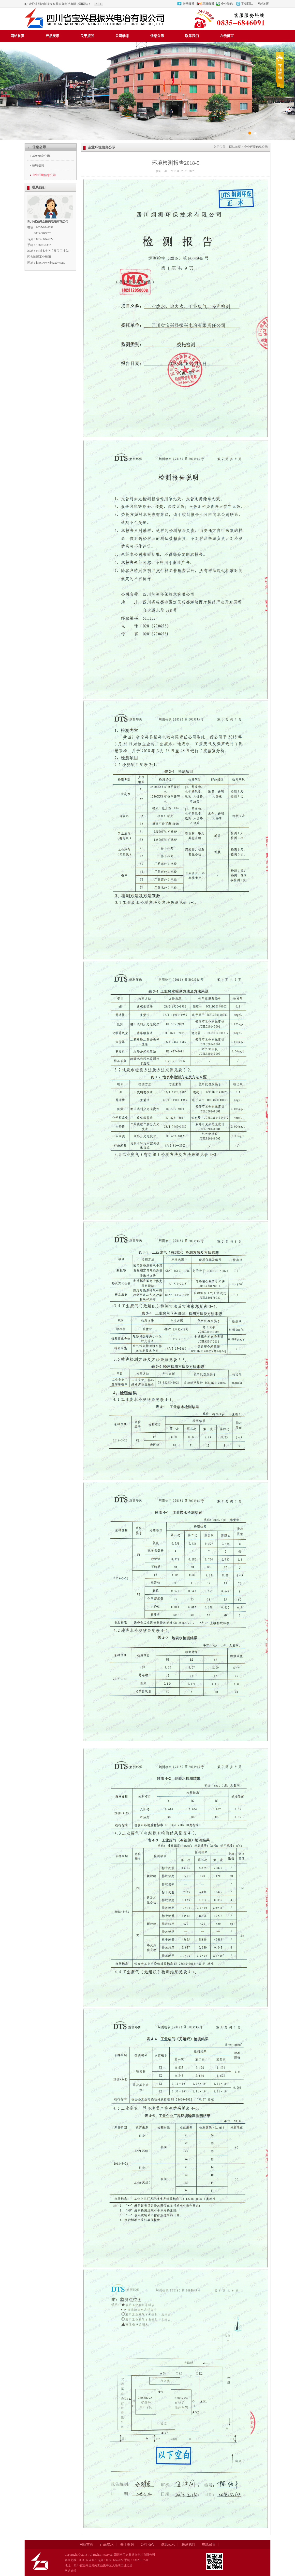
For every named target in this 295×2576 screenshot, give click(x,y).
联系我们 (192, 36)
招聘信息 (38, 165)
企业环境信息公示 (44, 175)
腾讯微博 (188, 3)
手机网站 (247, 3)
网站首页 (17, 36)
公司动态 (122, 36)
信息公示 (157, 36)
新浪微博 (208, 3)
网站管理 (70, 2571)
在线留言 (227, 36)
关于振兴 (87, 36)
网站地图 (263, 3)
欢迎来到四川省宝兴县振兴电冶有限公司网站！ (60, 4)
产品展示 (52, 36)
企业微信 (227, 3)
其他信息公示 (41, 156)
